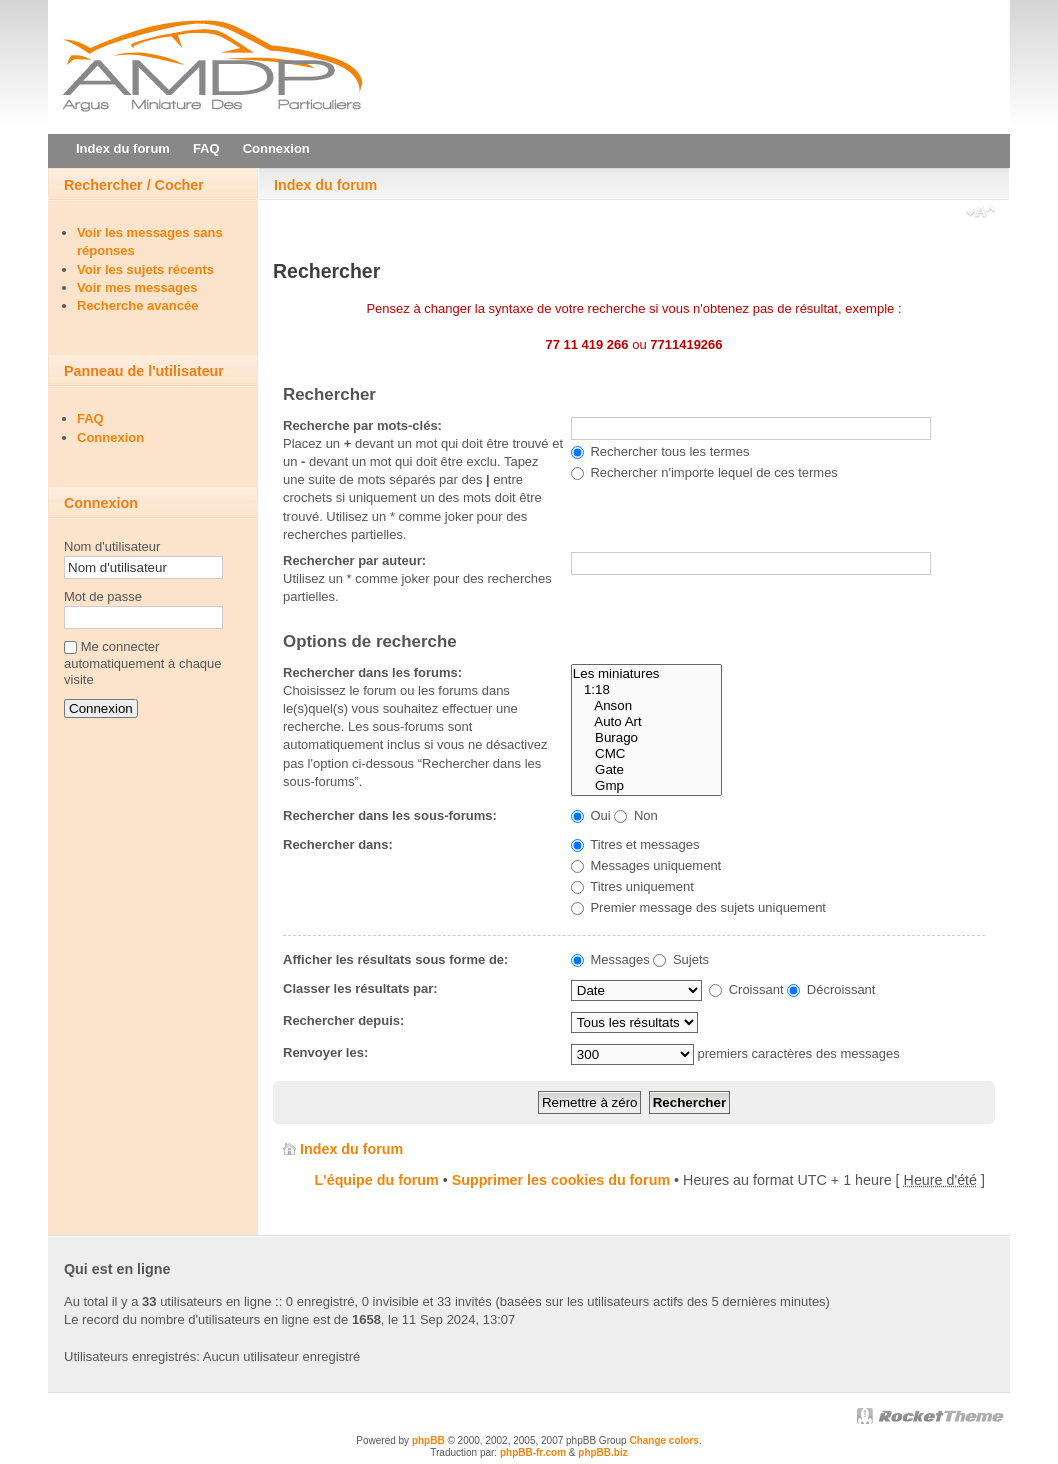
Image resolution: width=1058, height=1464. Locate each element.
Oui (591, 815)
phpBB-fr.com (533, 1452)
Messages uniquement (646, 865)
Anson (646, 706)
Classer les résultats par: (360, 988)
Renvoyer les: (325, 1052)
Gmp (646, 786)
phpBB (428, 1440)
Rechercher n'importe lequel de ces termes (704, 472)
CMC (646, 754)
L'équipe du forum (377, 1180)
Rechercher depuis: (343, 1020)
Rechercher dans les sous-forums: (390, 815)
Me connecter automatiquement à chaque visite (143, 663)
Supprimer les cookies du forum (561, 1180)
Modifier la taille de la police (980, 214)
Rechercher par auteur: (354, 560)
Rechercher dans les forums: (372, 672)
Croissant (746, 989)
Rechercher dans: (338, 844)
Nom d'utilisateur (112, 546)
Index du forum (325, 185)
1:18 (646, 690)
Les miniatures (646, 674)
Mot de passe (103, 596)
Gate (646, 770)
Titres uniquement (632, 886)
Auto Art (646, 722)
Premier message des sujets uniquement (698, 907)
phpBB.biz (602, 1452)
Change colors (663, 1440)
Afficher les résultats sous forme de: (395, 959)
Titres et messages (635, 844)
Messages (610, 959)
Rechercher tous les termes (660, 451)
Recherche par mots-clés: (362, 425)
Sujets (681, 959)
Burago (646, 738)
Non (635, 815)
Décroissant (831, 989)
